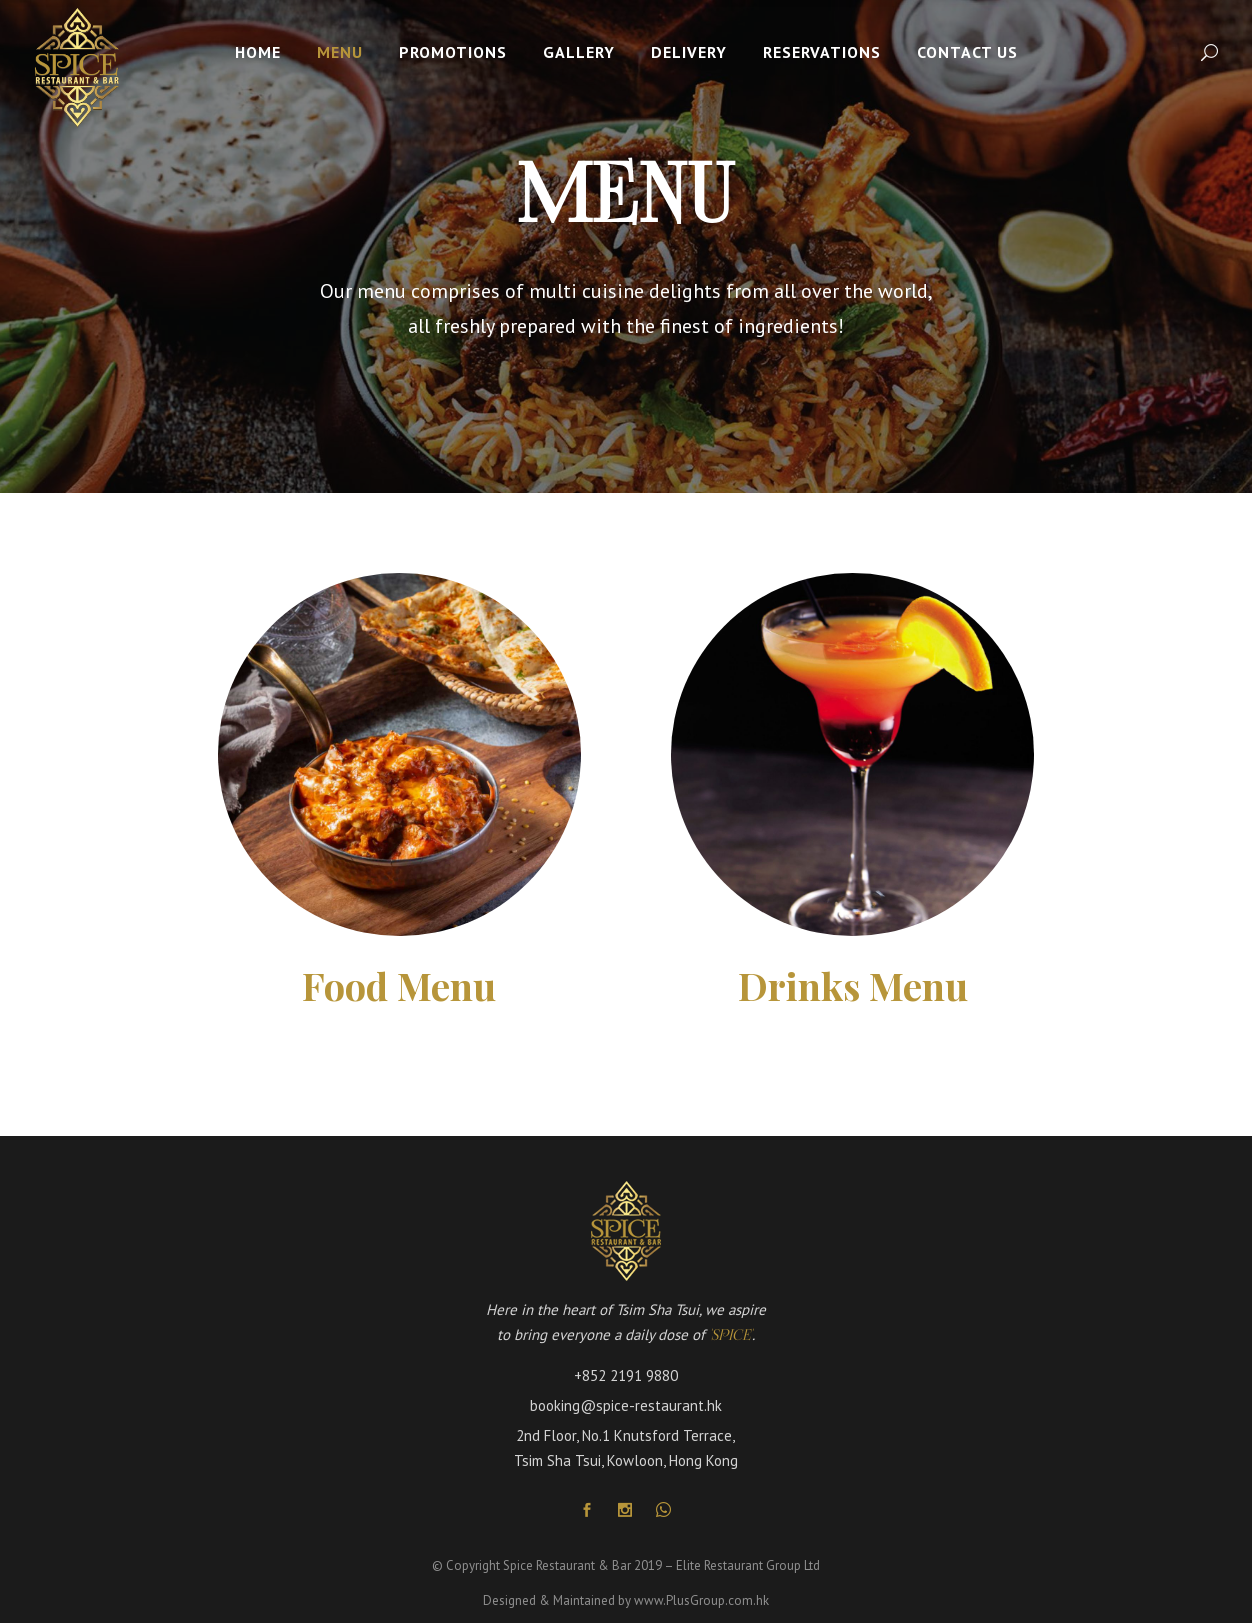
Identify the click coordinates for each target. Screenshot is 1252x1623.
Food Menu (399, 985)
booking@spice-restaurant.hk (626, 1405)
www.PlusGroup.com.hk (701, 1600)
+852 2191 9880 (626, 1375)
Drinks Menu (853, 985)
